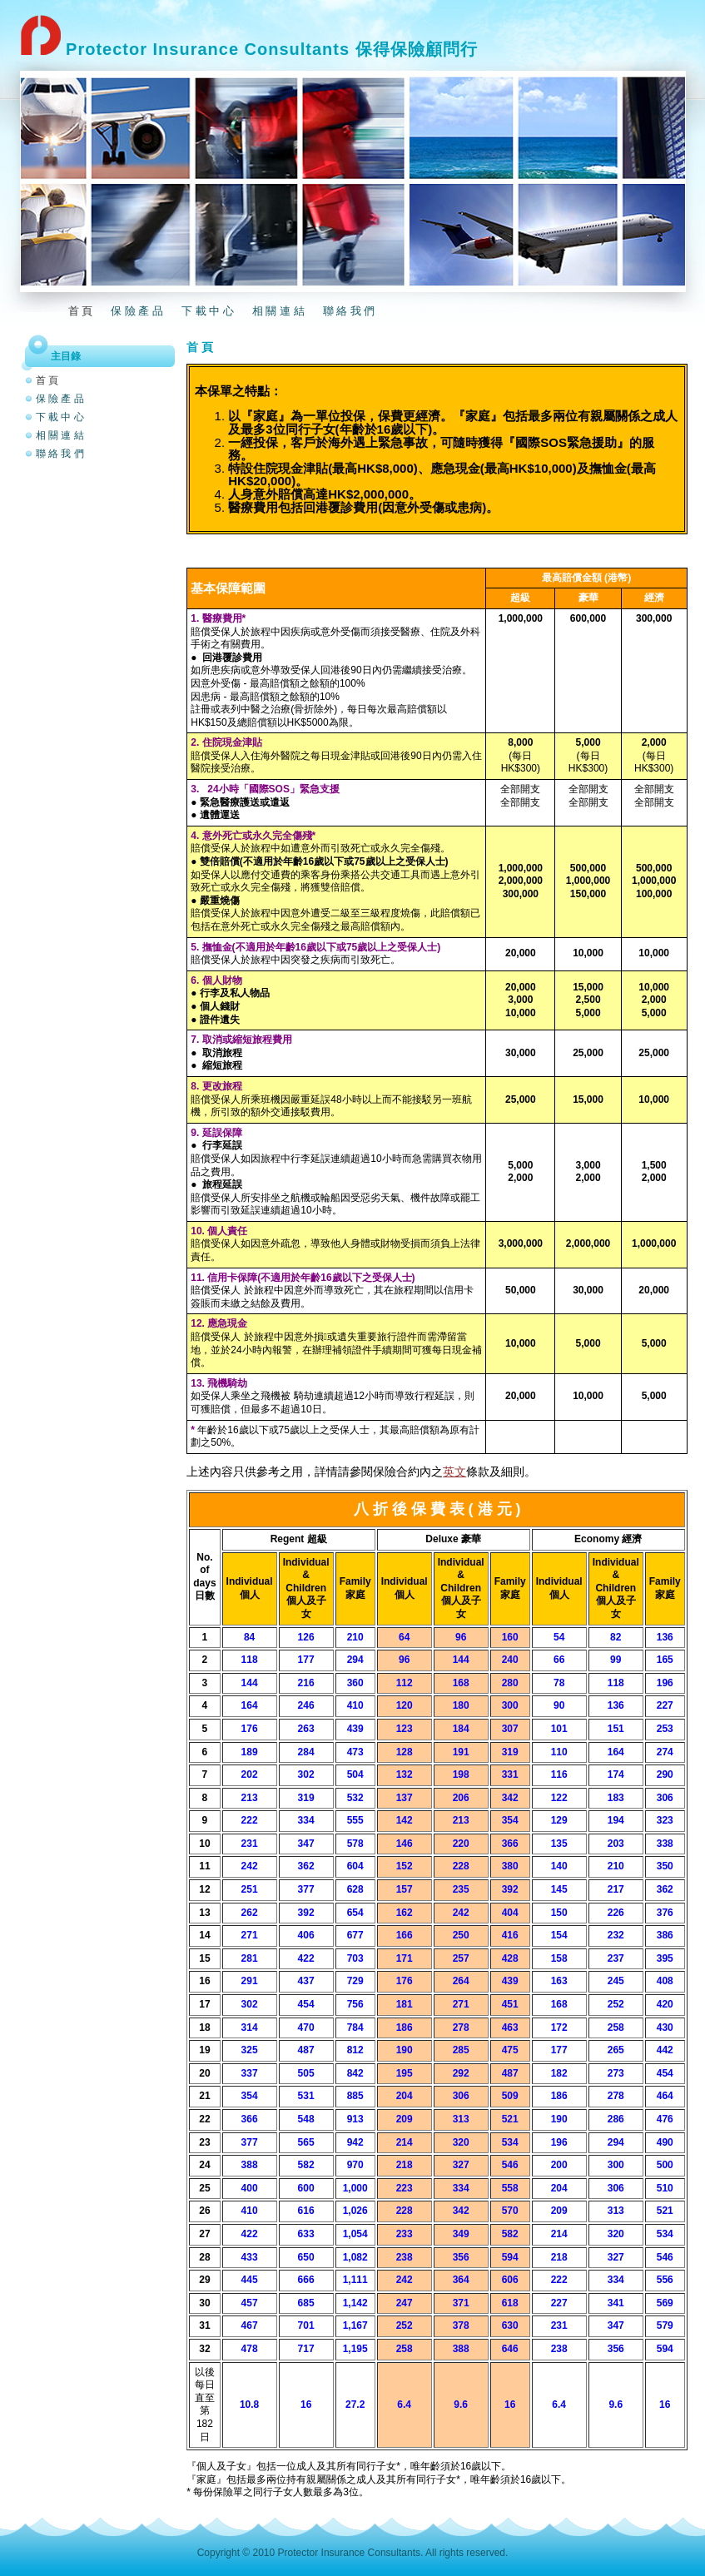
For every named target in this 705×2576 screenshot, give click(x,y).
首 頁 (80, 311)
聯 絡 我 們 (349, 311)
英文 (454, 1471)
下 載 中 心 (207, 311)
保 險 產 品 (137, 311)
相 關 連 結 (278, 311)
